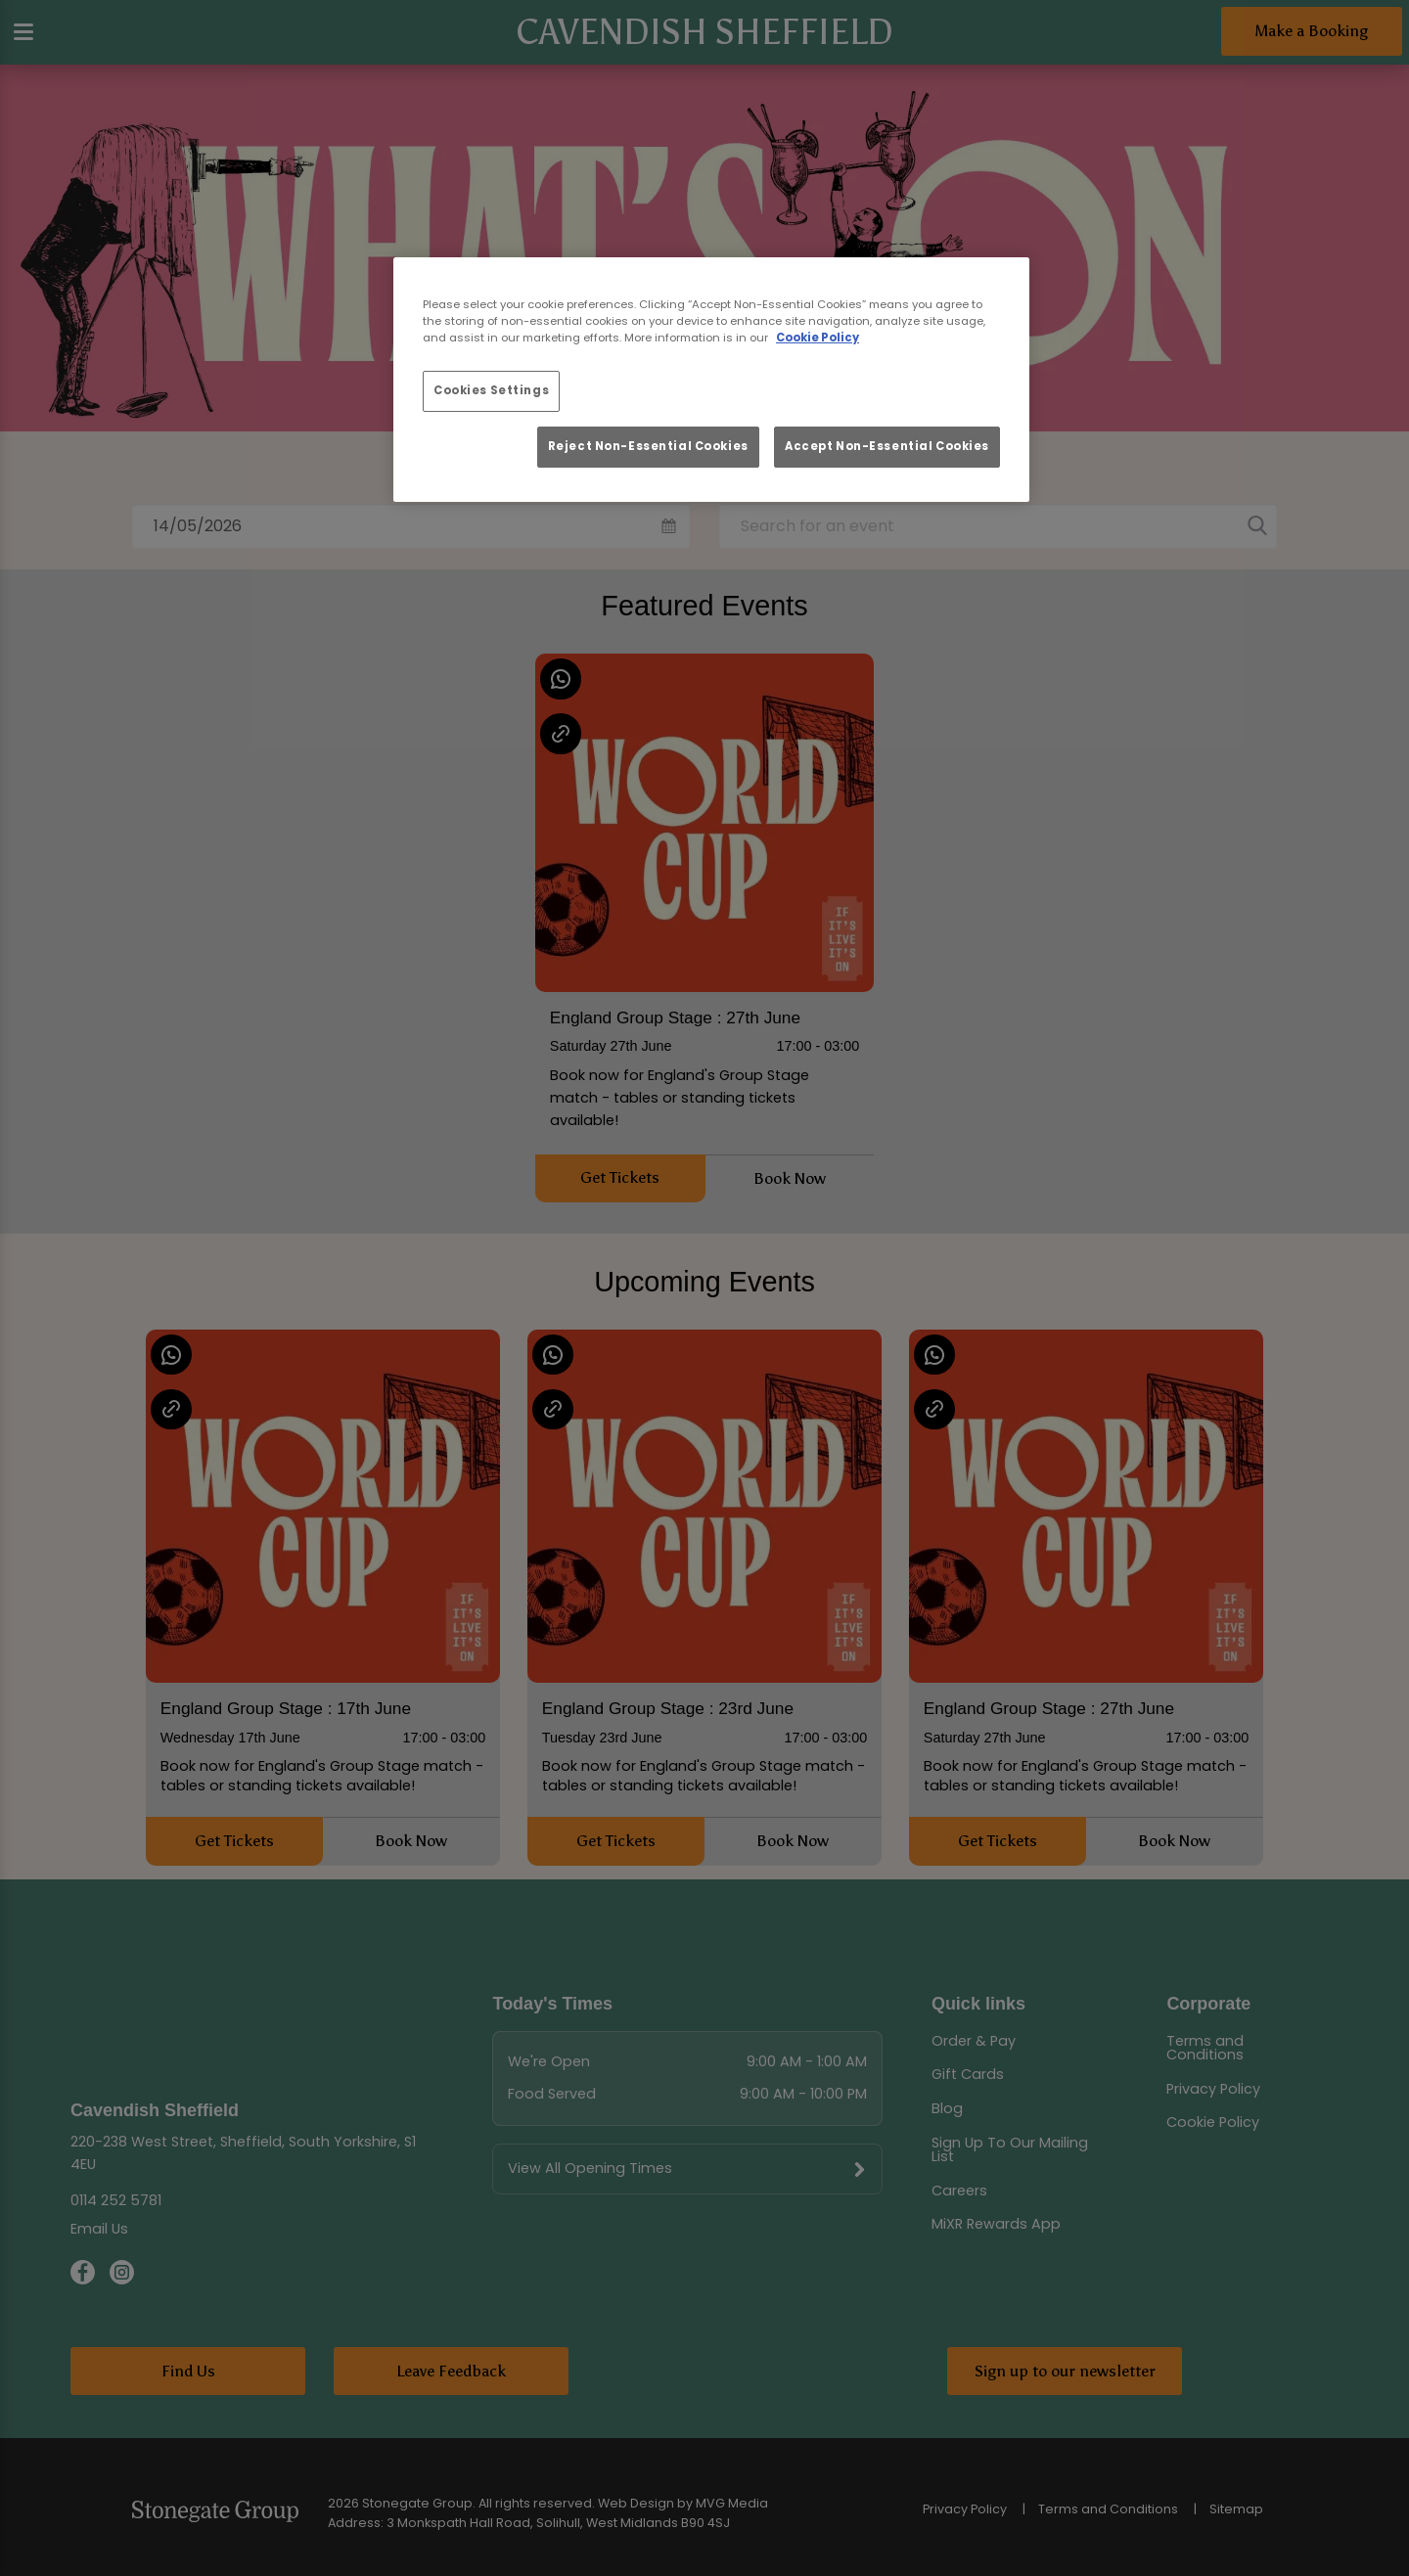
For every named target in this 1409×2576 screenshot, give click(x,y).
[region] (711, 379)
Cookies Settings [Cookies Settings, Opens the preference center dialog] (491, 390)
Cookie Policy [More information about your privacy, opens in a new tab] (817, 337)
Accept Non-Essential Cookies (887, 446)
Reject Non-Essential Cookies (648, 446)
